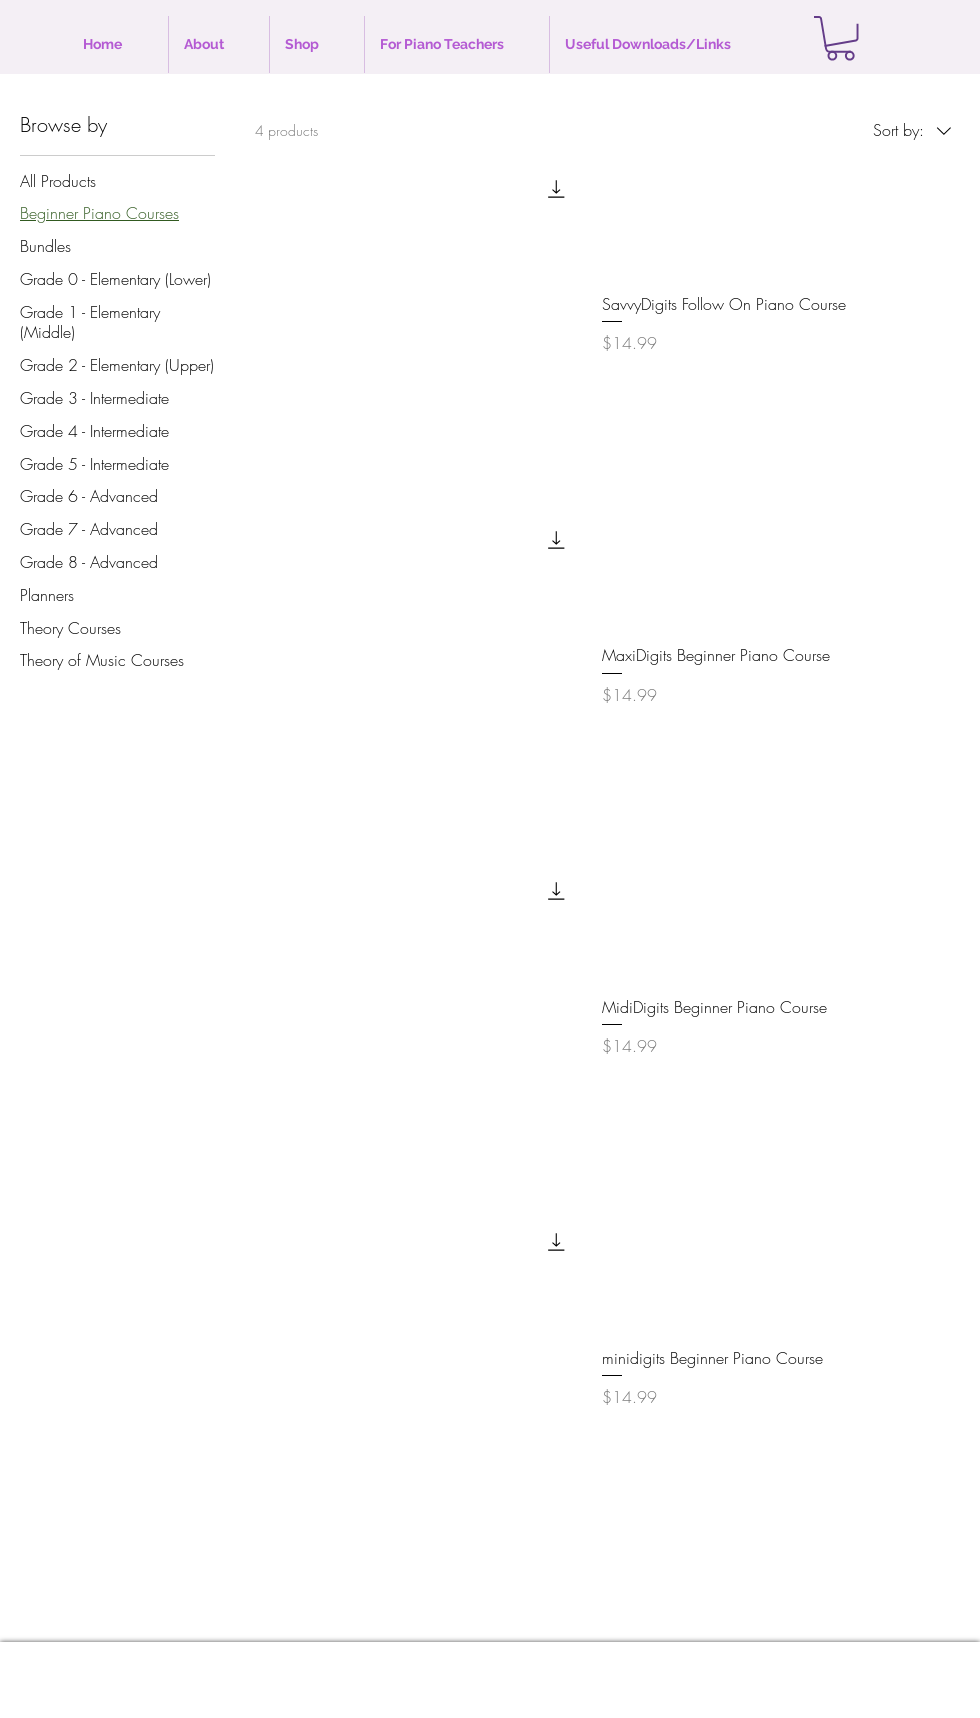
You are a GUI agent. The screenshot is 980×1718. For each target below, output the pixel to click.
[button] (840, 38)
